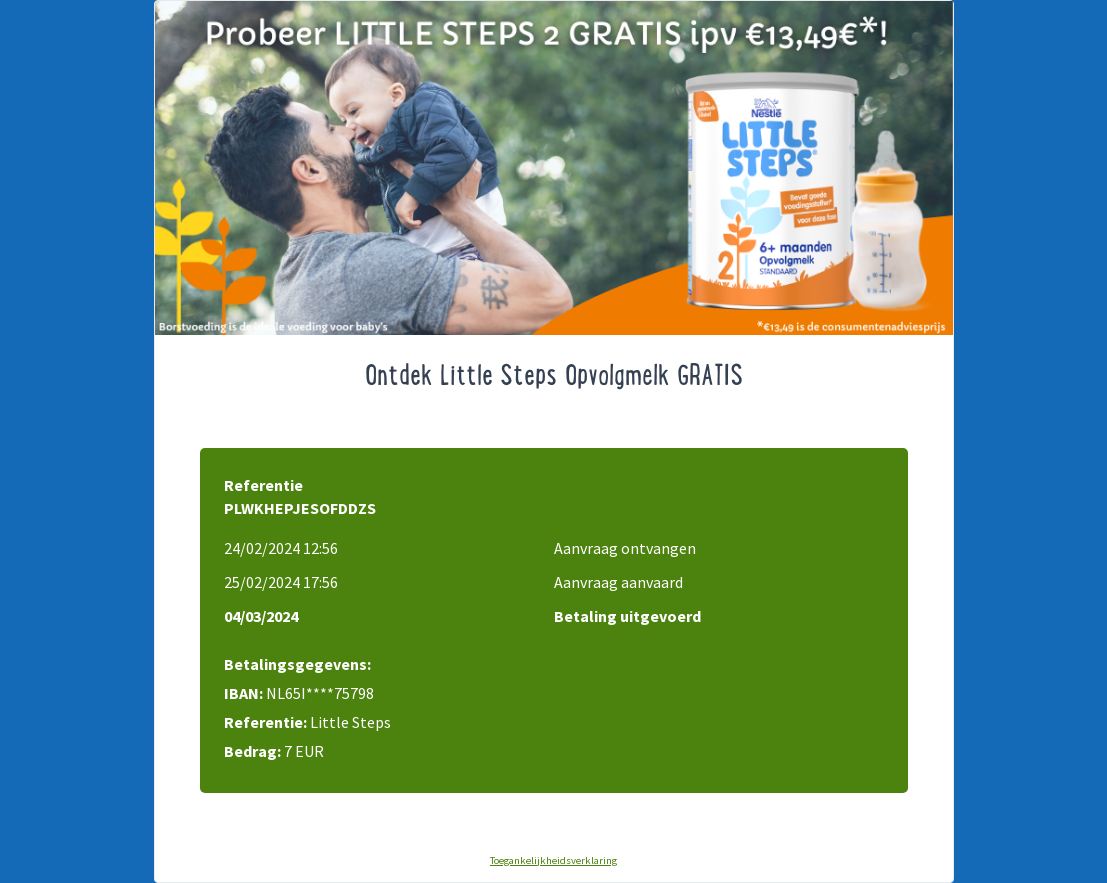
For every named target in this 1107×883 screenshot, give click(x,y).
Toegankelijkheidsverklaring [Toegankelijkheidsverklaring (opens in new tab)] (553, 860)
